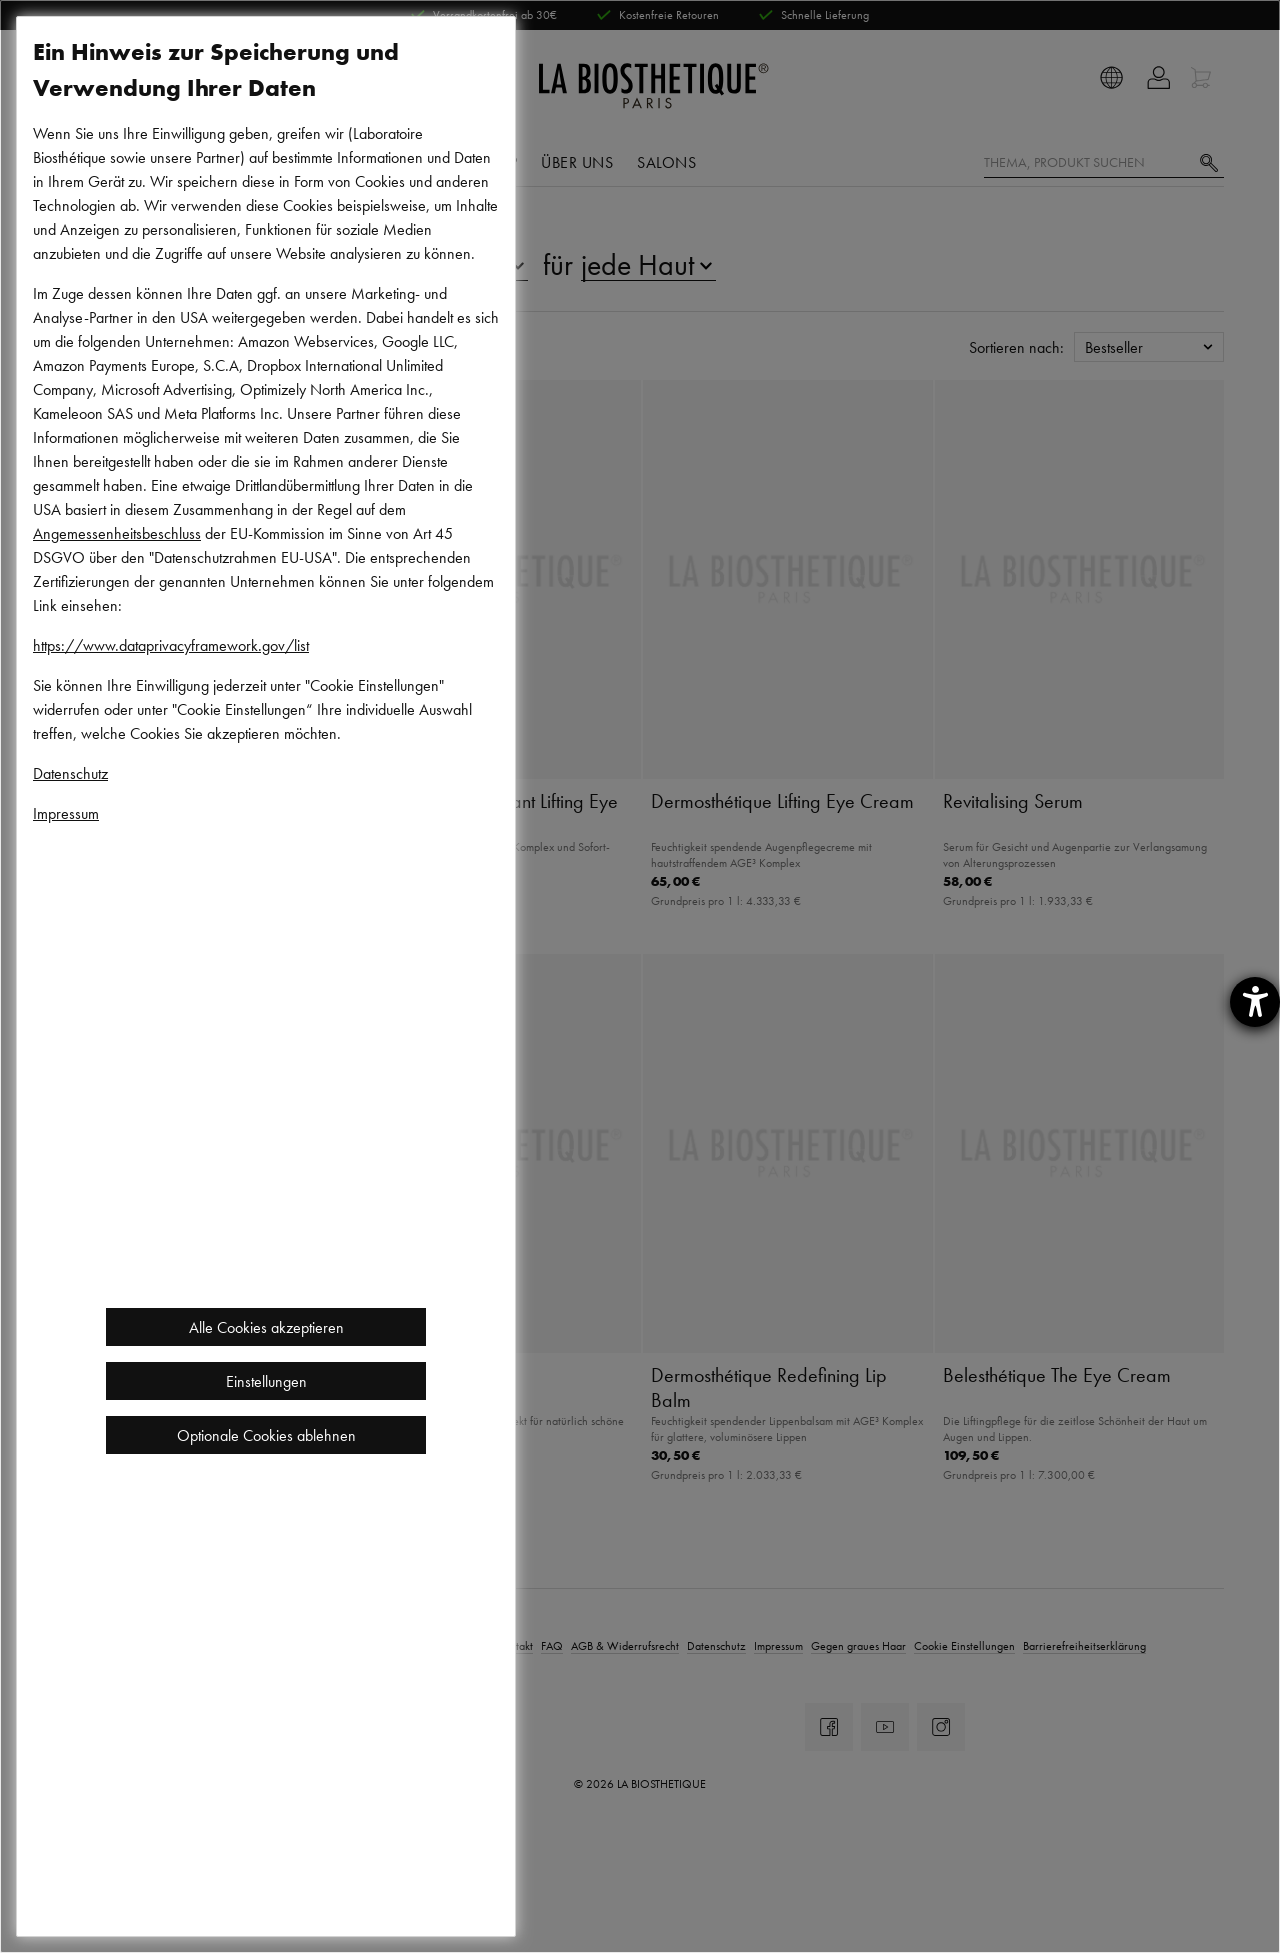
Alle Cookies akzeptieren (266, 1327)
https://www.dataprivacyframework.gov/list (171, 645)
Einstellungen (266, 1381)
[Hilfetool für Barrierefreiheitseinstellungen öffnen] (1255, 1002)
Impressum (66, 813)
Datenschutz (70, 773)
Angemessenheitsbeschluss (117, 533)
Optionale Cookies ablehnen (266, 1435)
